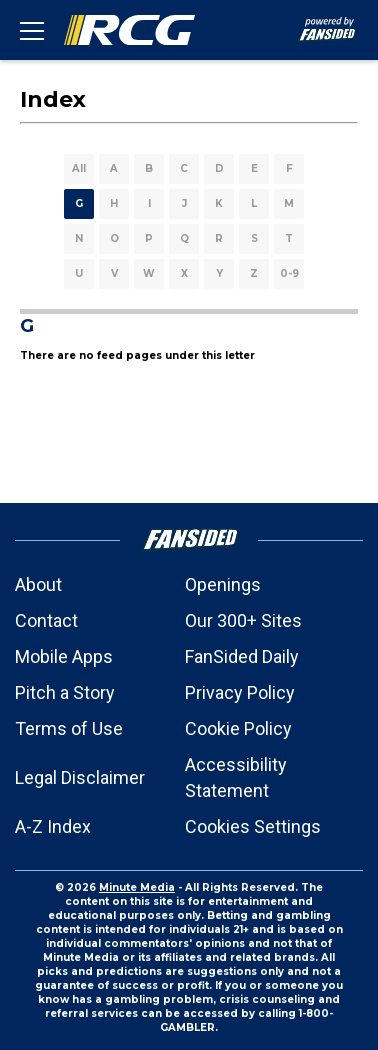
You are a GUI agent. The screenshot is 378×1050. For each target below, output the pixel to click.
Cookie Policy (238, 728)
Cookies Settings (253, 826)
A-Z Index (53, 826)
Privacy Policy (240, 692)
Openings (223, 584)
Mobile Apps (64, 656)
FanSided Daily (242, 656)
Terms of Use (69, 728)
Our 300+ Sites (243, 620)
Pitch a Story (65, 692)
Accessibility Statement (236, 777)
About (38, 584)
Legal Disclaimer (80, 777)
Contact (46, 620)
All (79, 168)
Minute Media (137, 887)
